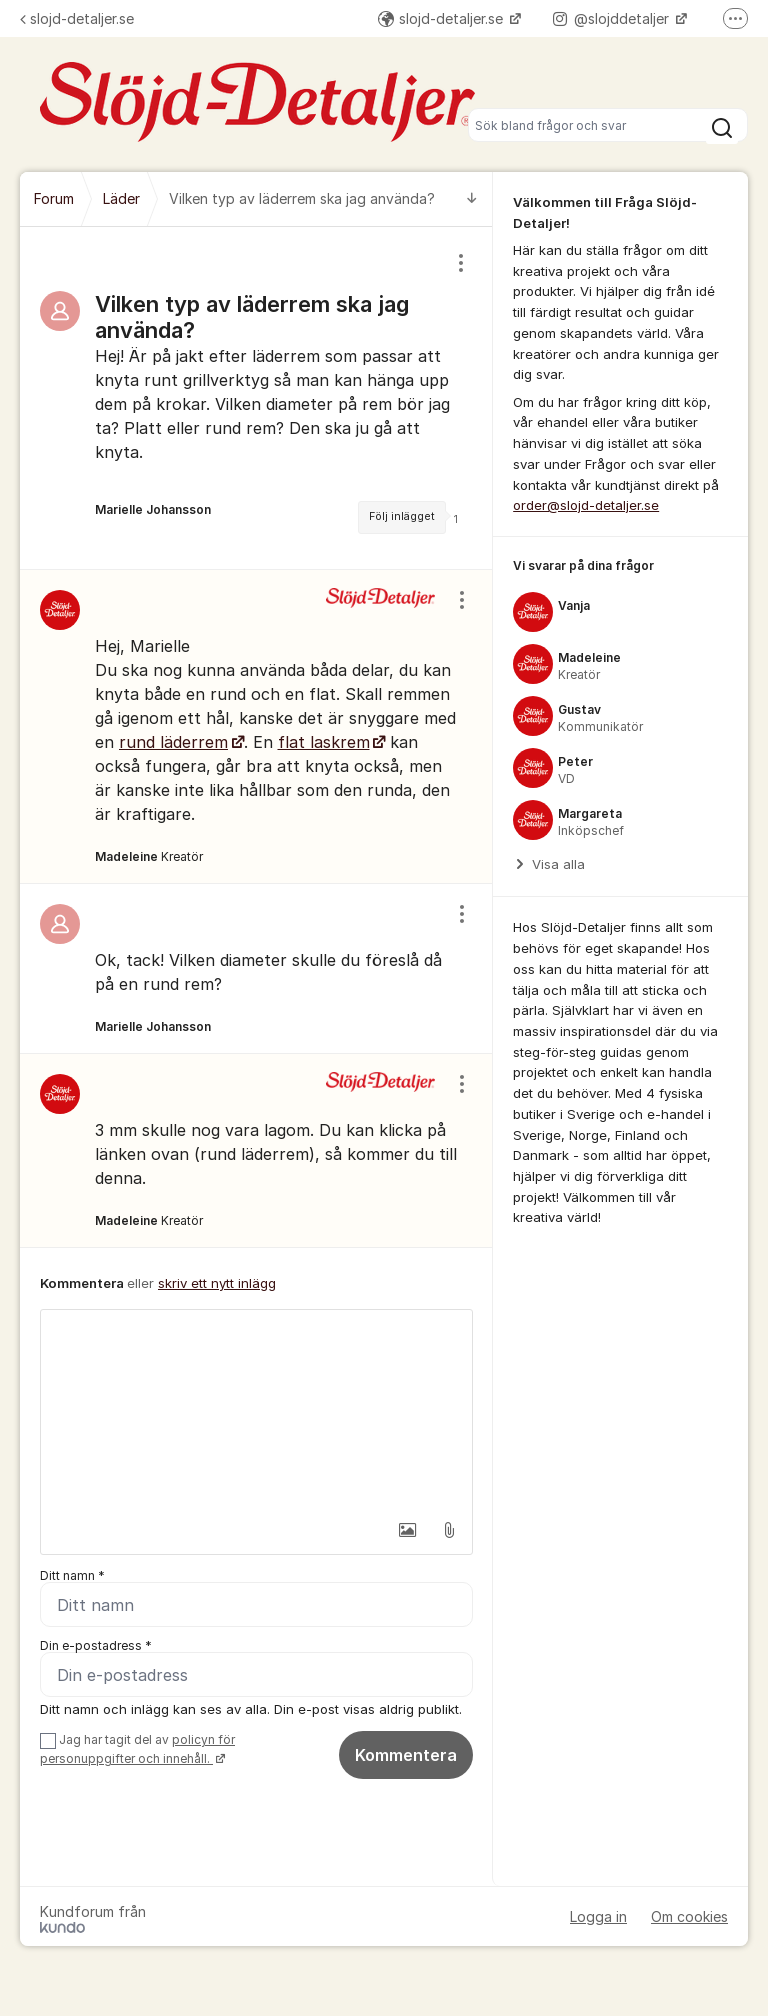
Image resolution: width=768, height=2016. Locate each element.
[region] (256, 398)
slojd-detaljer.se (77, 18)
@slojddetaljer (613, 18)
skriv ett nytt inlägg (217, 1283)
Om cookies (689, 1916)
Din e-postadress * (96, 1645)
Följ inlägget (402, 516)
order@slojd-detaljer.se (586, 505)
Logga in (598, 1916)
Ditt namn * (72, 1575)
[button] (407, 1530)
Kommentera (406, 1755)
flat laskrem (324, 742)
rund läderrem (173, 742)
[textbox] (256, 1410)
